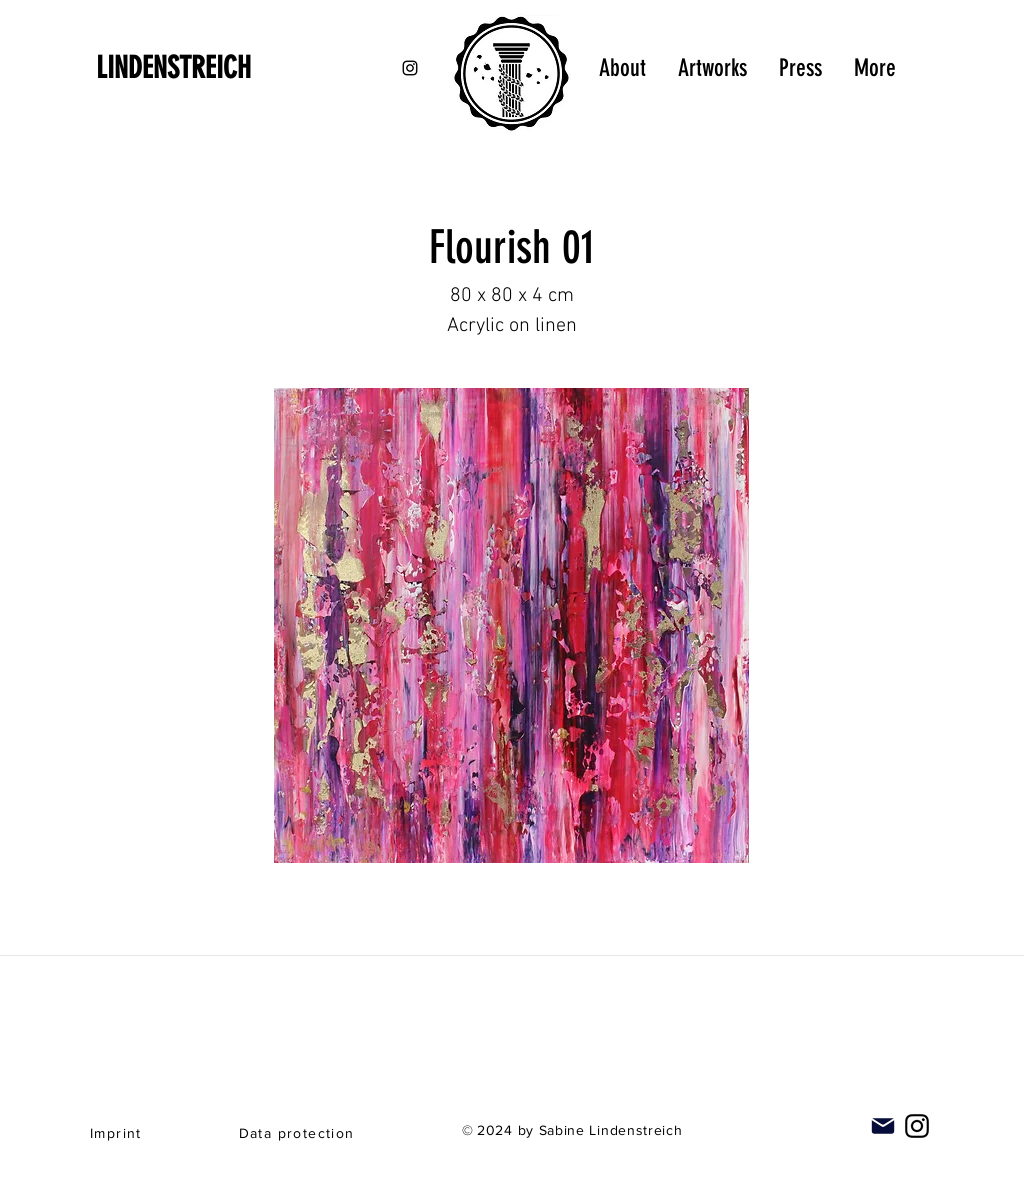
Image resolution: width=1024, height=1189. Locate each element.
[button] (511, 625)
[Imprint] (118, 1133)
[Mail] (883, 1126)
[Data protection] (298, 1133)
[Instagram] (917, 1126)
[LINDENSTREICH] (202, 68)
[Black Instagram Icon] (410, 68)
